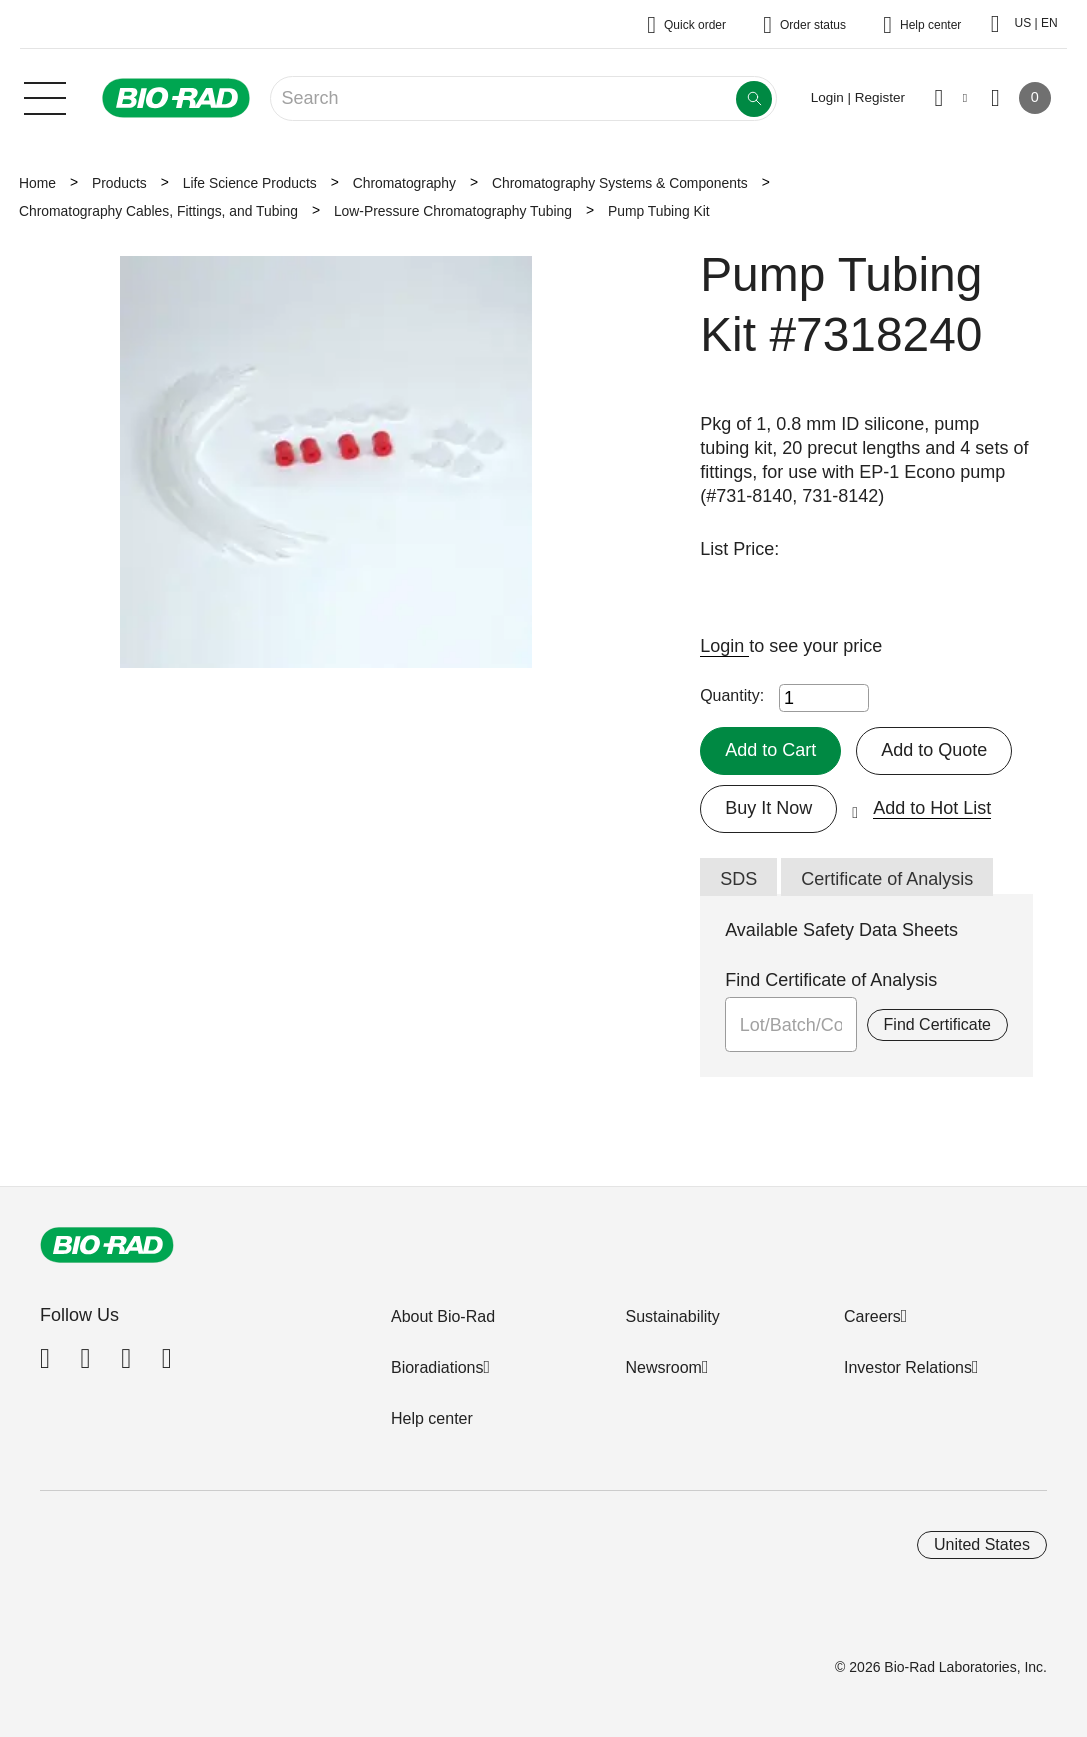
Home (37, 183)
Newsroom (663, 1367)
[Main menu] (45, 96)
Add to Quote (934, 750)
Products (119, 183)
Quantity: (732, 695)
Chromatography (404, 183)
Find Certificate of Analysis (831, 980)
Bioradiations (437, 1367)
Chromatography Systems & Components (620, 183)
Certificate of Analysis (887, 879)
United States (982, 1544)
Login (724, 646)
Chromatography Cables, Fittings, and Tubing (158, 211)
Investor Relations (908, 1367)
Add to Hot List (932, 808)
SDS (738, 879)
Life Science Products (250, 183)
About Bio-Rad (443, 1316)
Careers (872, 1316)
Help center (432, 1418)
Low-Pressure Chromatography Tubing (453, 211)
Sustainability (672, 1316)
